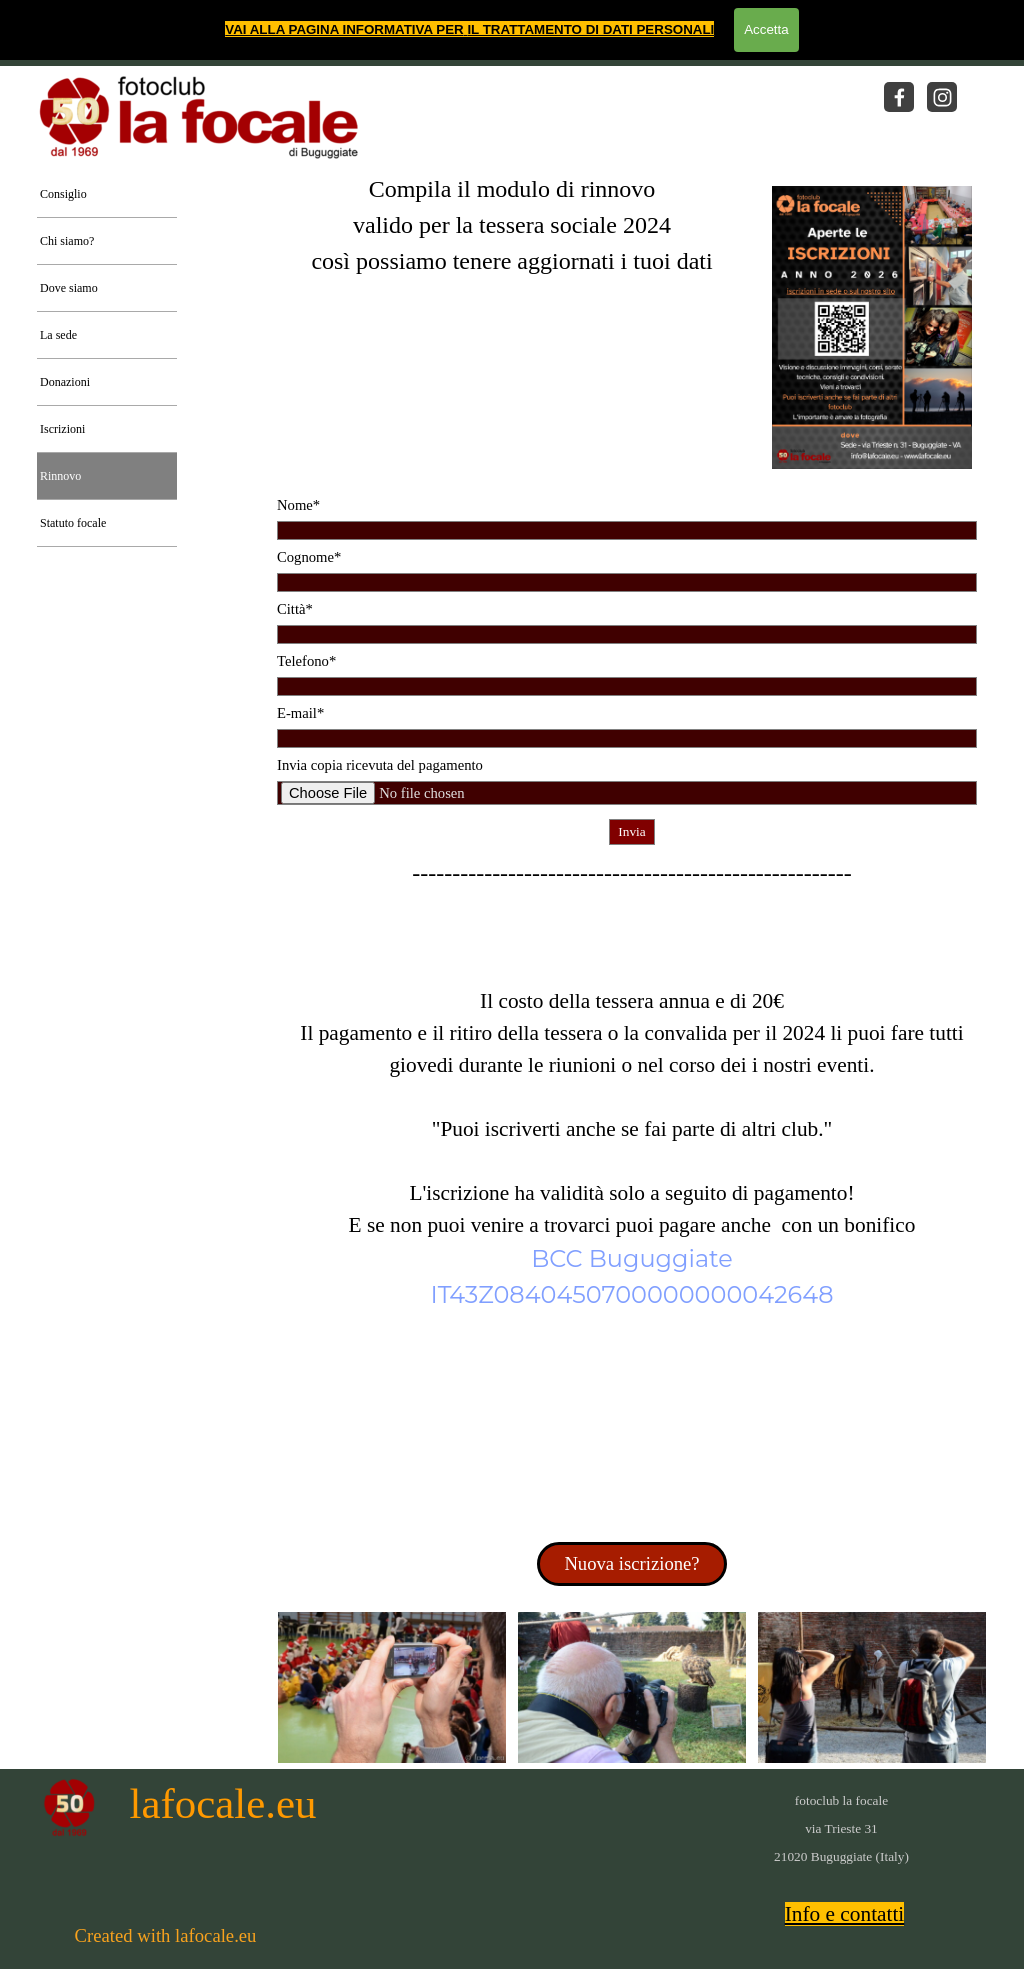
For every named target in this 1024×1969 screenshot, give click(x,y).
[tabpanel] (512, 257)
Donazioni (65, 382)
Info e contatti (845, 1914)
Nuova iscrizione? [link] (631, 1563)
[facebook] (899, 97)
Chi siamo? (67, 241)
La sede (58, 335)
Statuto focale (73, 523)
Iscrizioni (62, 429)
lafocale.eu (223, 1803)
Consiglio (63, 194)
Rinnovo (60, 476)
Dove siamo (69, 288)
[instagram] (942, 97)
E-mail (300, 713)
